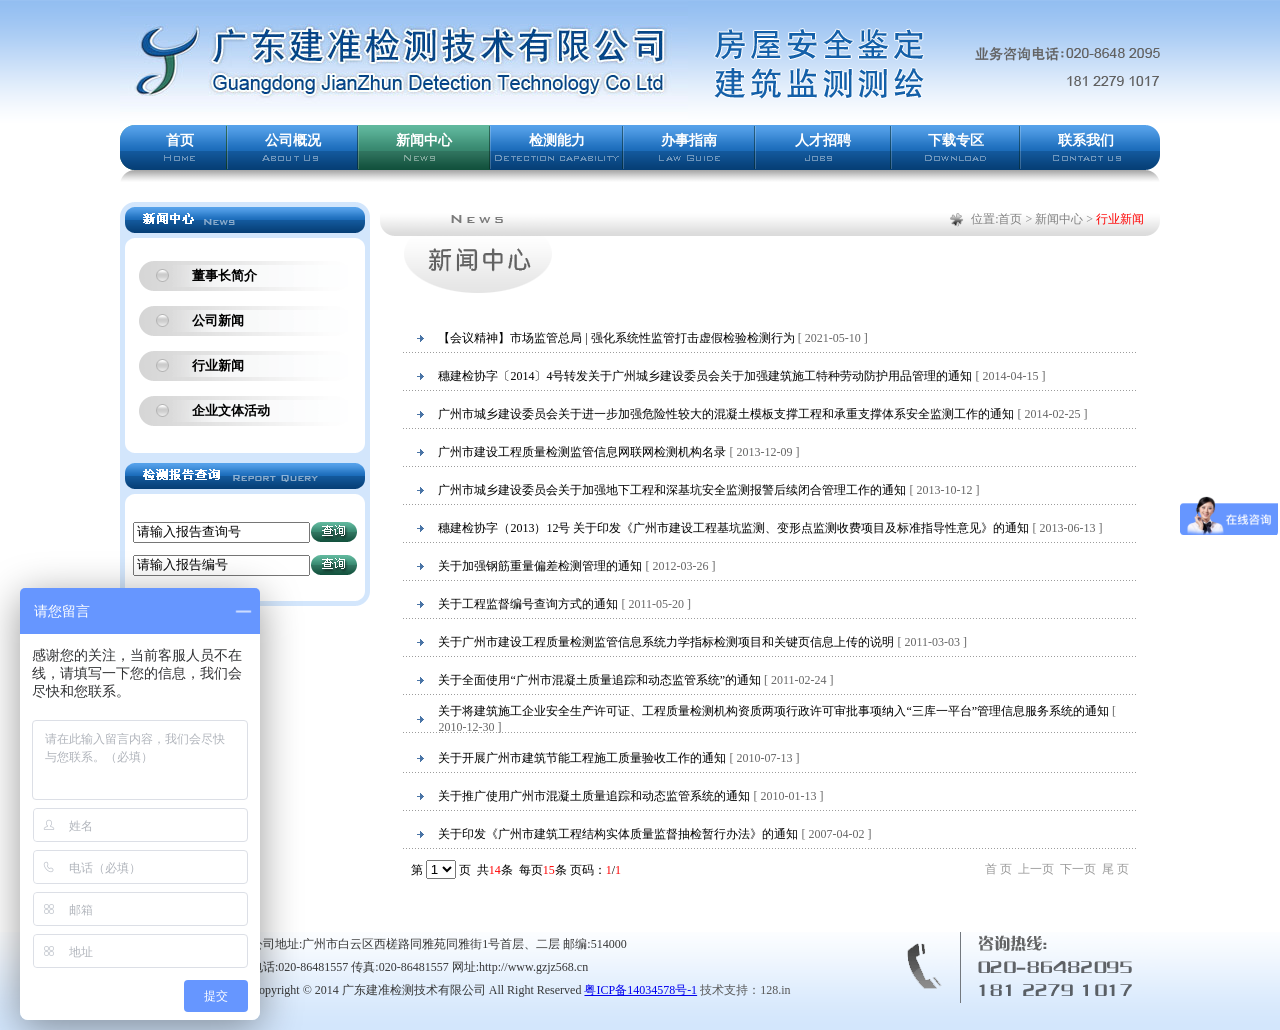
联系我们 (1086, 140)
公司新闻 (218, 320)
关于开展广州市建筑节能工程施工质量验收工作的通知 (582, 758)
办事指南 (689, 140)
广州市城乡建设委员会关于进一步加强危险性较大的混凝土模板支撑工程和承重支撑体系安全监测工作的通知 (726, 414)
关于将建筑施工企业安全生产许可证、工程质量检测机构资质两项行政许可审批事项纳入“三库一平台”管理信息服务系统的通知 (773, 711)
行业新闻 (218, 365)
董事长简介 (224, 275)
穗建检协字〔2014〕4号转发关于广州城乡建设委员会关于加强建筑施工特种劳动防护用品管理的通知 (705, 376)
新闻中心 (424, 140)
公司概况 (293, 140)
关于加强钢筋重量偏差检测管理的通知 (540, 566)
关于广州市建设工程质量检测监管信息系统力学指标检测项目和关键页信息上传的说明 (666, 642)
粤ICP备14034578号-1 (640, 990)
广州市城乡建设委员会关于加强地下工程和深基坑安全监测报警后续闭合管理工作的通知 (672, 490)
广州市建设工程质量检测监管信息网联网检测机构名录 (582, 452)
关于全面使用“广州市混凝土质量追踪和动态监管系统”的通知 (599, 680)
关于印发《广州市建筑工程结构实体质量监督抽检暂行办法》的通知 (618, 834)
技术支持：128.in (745, 990)
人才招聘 (823, 140)
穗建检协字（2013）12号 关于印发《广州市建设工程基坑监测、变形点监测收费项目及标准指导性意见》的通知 (733, 528)
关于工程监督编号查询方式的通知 (528, 604)
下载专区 (956, 140)
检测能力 (557, 140)
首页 (180, 140)
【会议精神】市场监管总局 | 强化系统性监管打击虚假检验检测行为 (616, 338)
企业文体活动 (231, 410)
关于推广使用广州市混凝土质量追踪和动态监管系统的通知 (594, 796)
